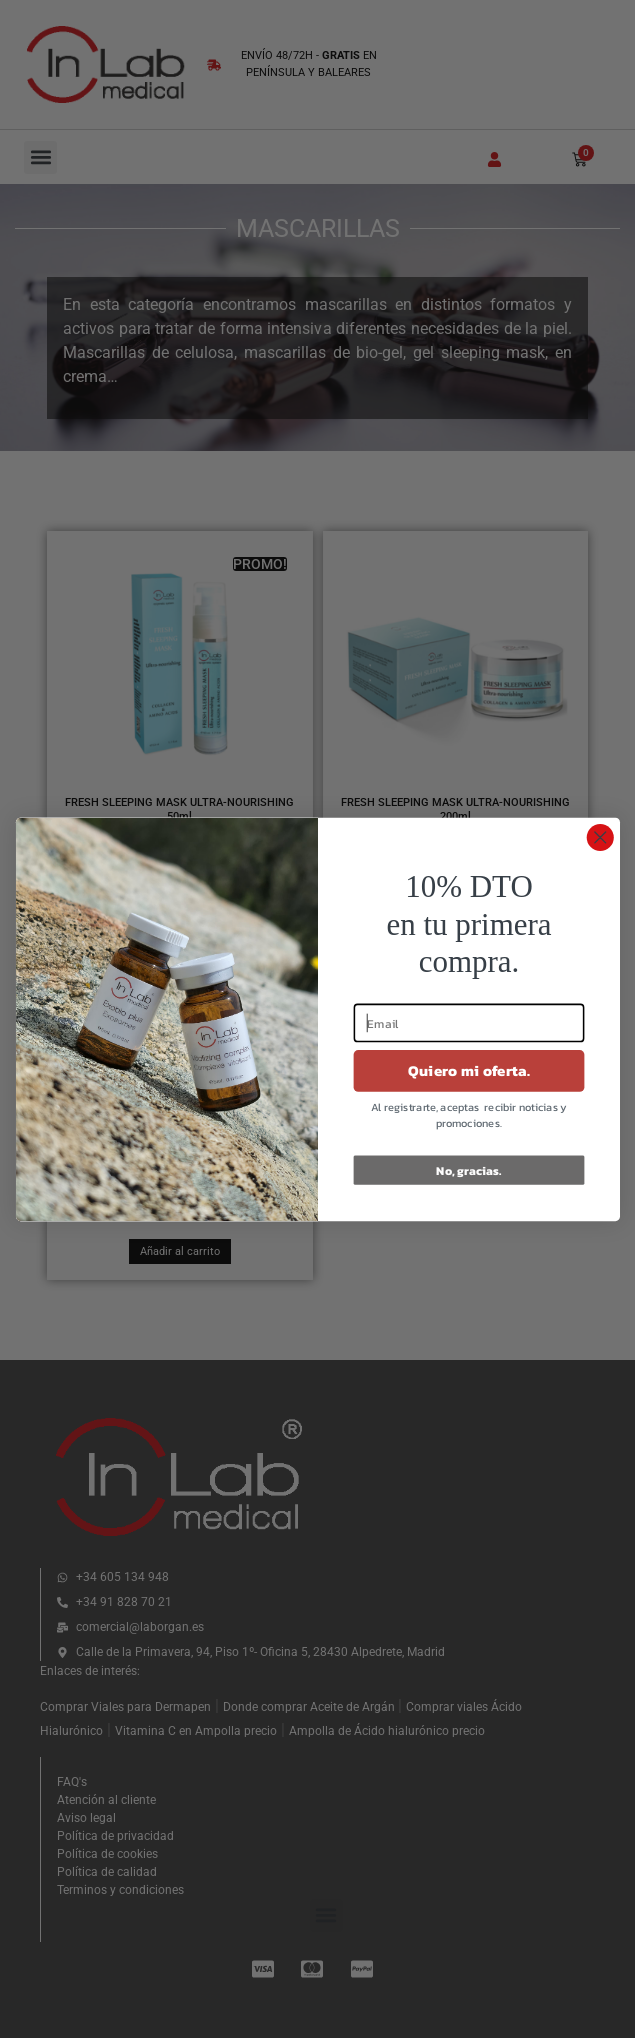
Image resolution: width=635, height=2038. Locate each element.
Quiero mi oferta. (469, 1070)
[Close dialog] (599, 837)
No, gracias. (468, 1170)
